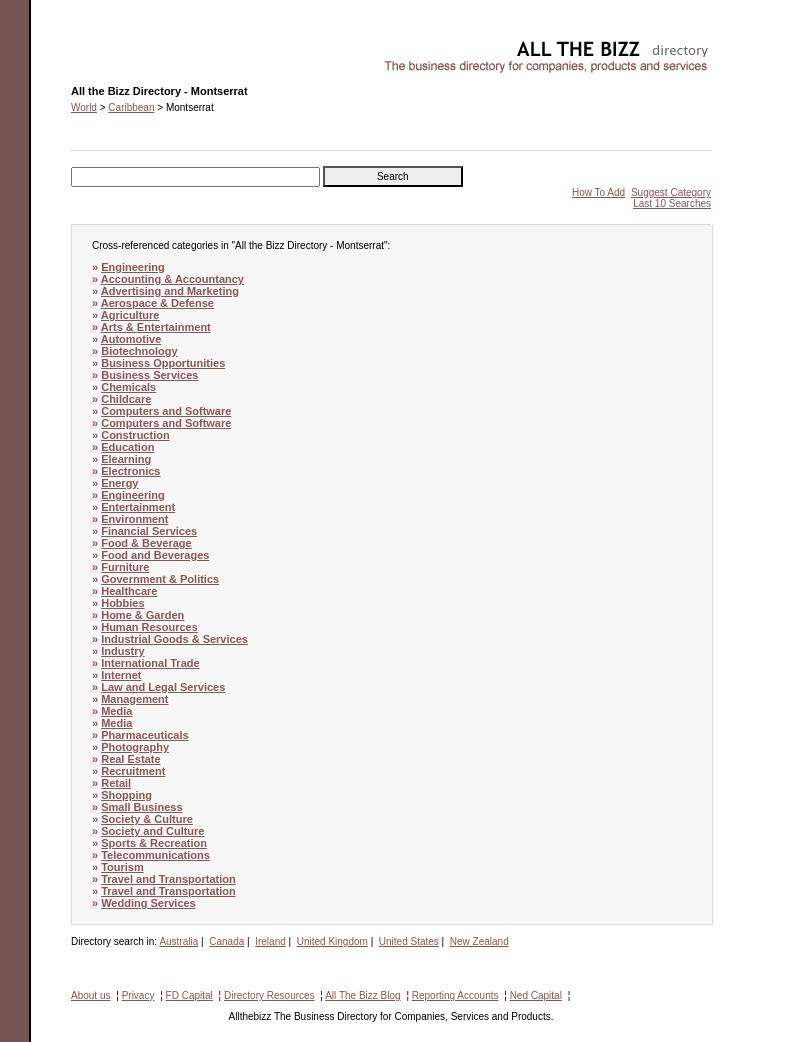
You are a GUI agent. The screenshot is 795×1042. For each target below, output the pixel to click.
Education (127, 447)
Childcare (126, 399)
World (84, 107)
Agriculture (130, 315)
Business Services (149, 375)
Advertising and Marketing (170, 291)
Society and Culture (152, 831)
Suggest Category (671, 192)
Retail (116, 783)
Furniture (125, 567)
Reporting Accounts (455, 995)
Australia (178, 941)
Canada (226, 941)
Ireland (270, 941)
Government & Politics (160, 579)
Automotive (131, 339)
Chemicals (128, 387)
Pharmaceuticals (144, 735)
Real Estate (130, 759)
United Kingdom (332, 941)
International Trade (150, 663)
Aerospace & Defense (157, 303)
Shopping (126, 795)
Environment (134, 519)
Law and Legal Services (163, 687)
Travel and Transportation (168, 879)
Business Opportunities (163, 363)
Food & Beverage (146, 543)
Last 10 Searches (672, 203)
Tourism (122, 867)
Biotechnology (139, 351)
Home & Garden (142, 615)
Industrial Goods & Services (174, 639)
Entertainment (138, 507)
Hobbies (122, 603)
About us (90, 995)
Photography (135, 747)
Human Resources (149, 627)
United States (409, 941)
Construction (135, 435)
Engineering (133, 267)
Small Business (141, 807)
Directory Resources (269, 995)
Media (116, 711)
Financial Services (149, 531)
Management (134, 699)
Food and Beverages (155, 555)
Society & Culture (147, 819)
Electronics (130, 471)
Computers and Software (166, 411)
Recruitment (133, 771)
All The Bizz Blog (362, 995)
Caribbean (131, 107)
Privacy (138, 995)
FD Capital (189, 995)
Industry (122, 651)
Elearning (126, 459)
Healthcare (129, 591)
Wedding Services (148, 903)
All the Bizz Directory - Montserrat (145, 45)
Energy (119, 483)
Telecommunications (155, 855)
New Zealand (479, 941)
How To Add (598, 192)
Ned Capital (536, 995)
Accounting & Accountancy (172, 279)
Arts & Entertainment (156, 327)
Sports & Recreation (154, 843)
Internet (121, 675)
